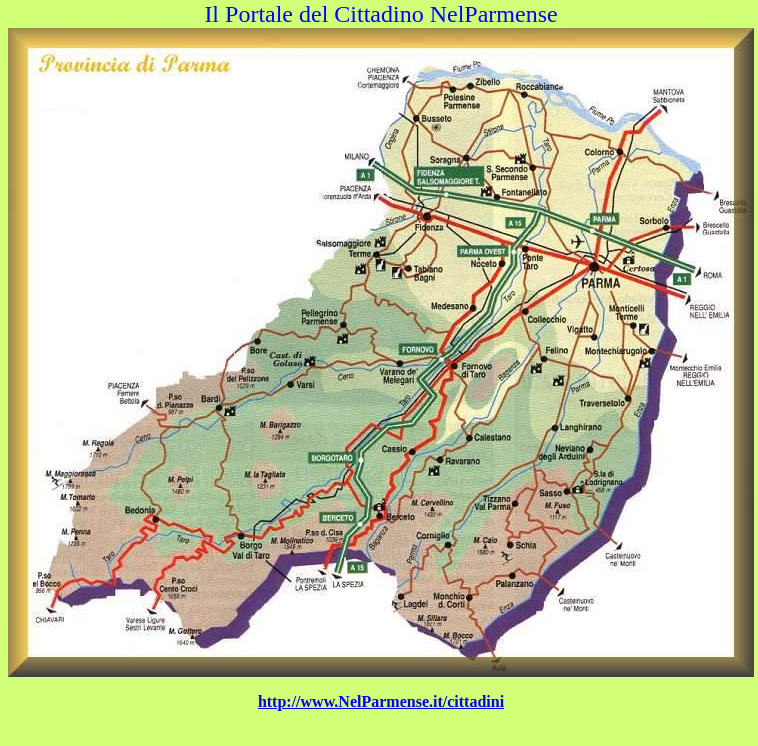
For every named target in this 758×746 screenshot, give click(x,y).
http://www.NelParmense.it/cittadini (381, 701)
